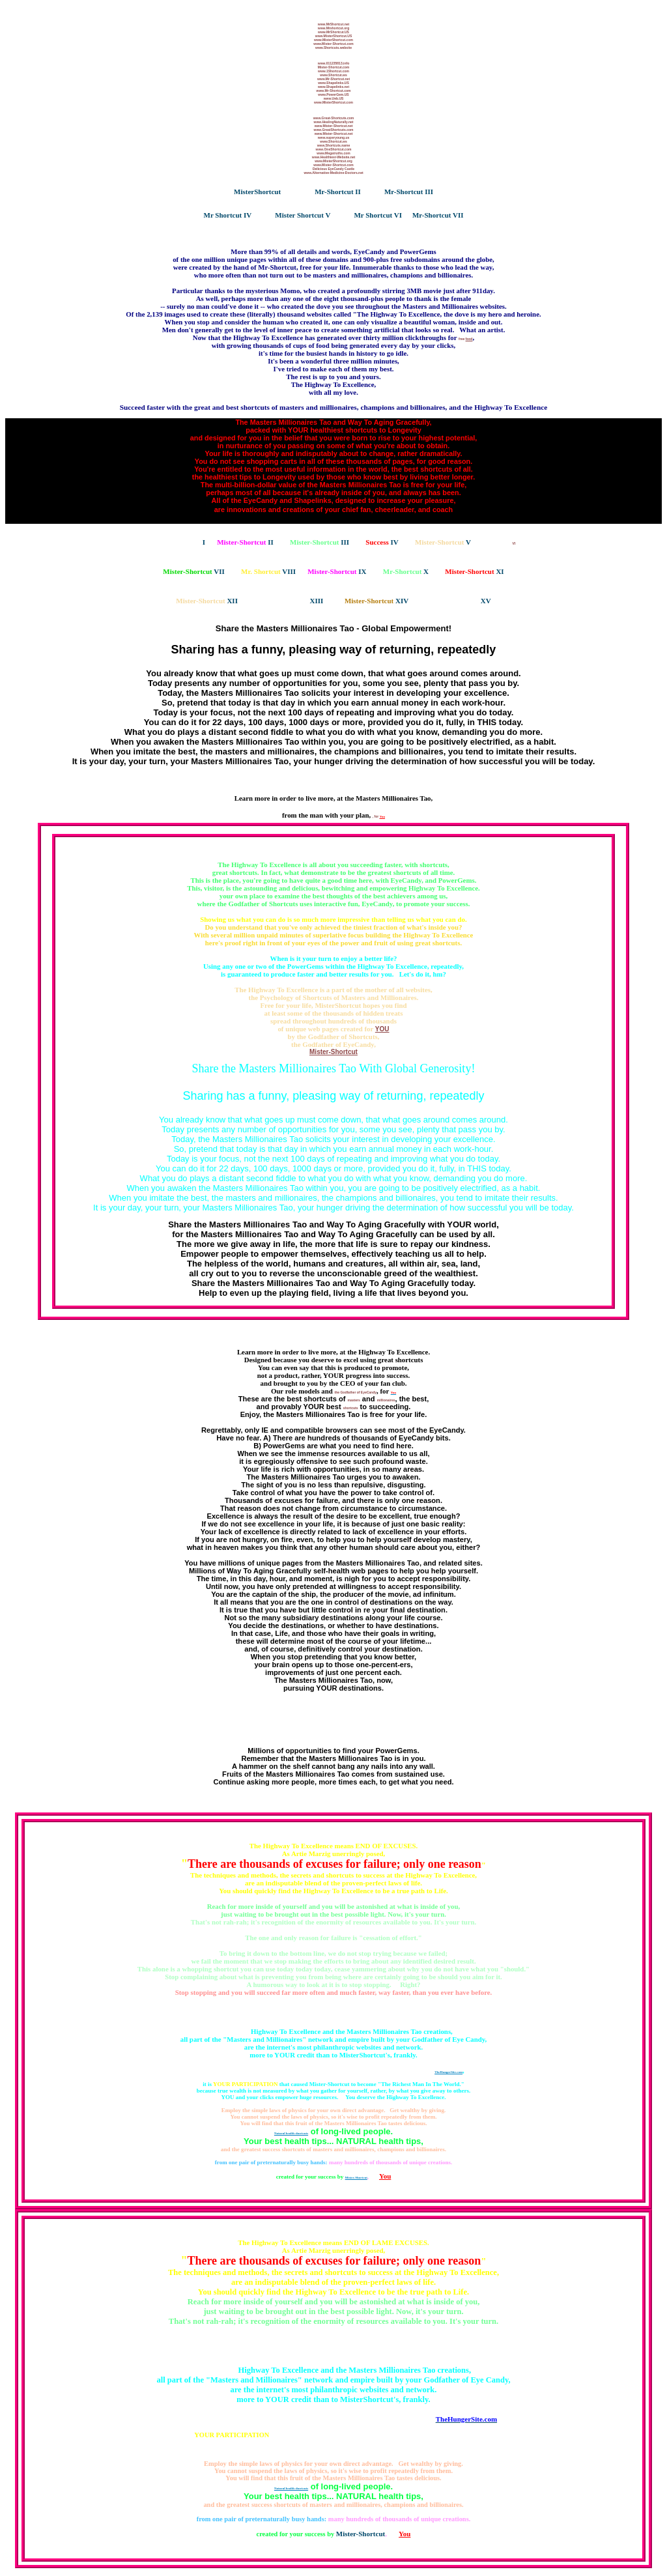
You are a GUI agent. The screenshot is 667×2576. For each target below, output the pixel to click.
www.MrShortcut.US (333, 32)
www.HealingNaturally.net (334, 122)
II (357, 191)
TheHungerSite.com (448, 2072)
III (428, 191)
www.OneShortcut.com (334, 149)
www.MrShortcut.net (333, 24)
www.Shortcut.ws (333, 75)
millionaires (386, 1400)
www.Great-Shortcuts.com (333, 118)
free (465, 339)
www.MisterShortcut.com (333, 40)
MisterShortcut (257, 191)
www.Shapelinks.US (333, 83)
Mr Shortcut (223, 215)
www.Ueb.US (334, 98)
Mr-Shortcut (334, 191)
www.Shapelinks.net (333, 87)
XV (460, 601)
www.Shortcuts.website (333, 48)
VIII (268, 571)
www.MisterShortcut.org (333, 161)
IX (336, 571)
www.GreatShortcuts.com (334, 130)
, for (376, 816)
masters (354, 1400)
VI (397, 215)
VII (457, 215)
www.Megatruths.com (333, 153)
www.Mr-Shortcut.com (334, 91)
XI (474, 571)
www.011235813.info (333, 63)
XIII (291, 601)
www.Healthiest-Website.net (333, 157)
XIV (376, 601)
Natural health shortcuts (291, 2133)
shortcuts (350, 1408)
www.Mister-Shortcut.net (334, 126)
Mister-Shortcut (333, 1051)
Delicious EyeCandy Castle (333, 169)
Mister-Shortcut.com (334, 67)
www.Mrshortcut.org (333, 28)
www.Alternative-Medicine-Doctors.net (333, 173)
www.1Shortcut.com (333, 71)
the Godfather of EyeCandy (355, 1392)
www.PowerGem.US (333, 94)
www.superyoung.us (334, 137)
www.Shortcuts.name (333, 145)
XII (207, 601)
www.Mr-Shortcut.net (333, 79)
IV (246, 215)
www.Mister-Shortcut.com (333, 44)
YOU (382, 1029)
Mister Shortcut (299, 215)
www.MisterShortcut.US (333, 36)
